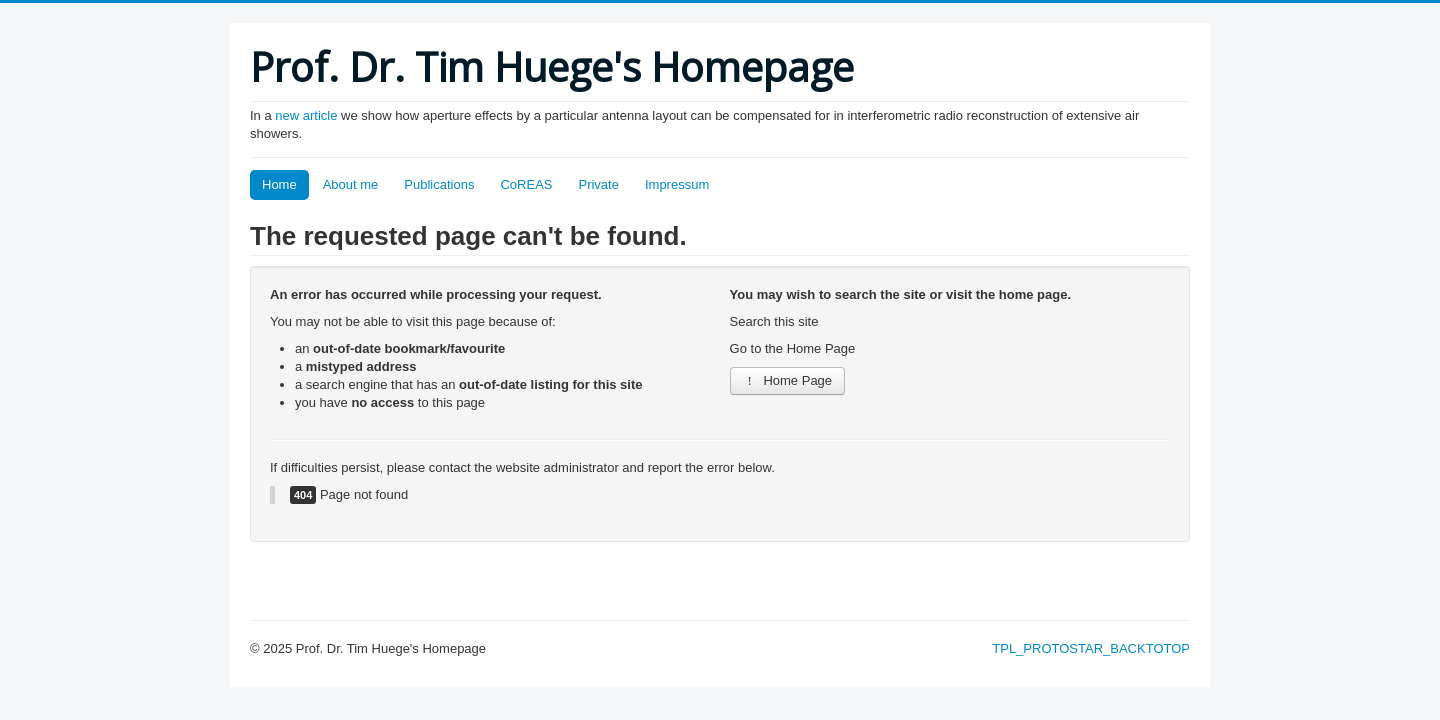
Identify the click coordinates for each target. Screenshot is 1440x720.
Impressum (677, 184)
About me (351, 184)
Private (598, 184)
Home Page (788, 380)
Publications (439, 184)
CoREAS (526, 184)
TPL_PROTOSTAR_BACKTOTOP (1091, 648)
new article (308, 115)
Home (279, 184)
